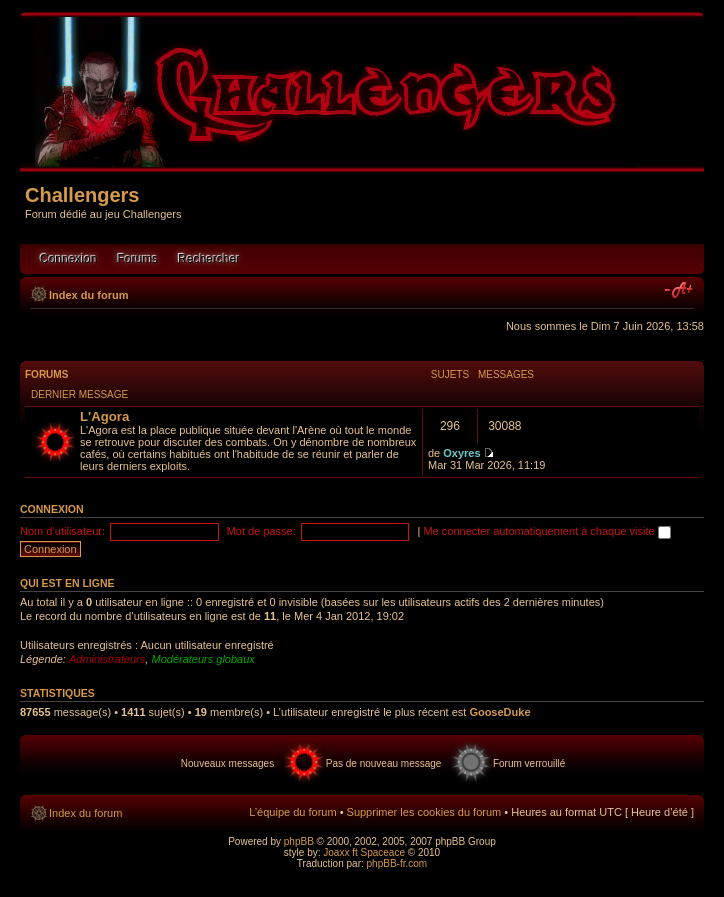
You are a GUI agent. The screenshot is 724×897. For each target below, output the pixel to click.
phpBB (299, 841)
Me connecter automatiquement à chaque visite (546, 531)
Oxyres (461, 453)
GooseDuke (499, 712)
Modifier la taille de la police (679, 291)
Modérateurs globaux (202, 659)
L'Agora (104, 416)
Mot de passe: (261, 531)
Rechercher (209, 259)
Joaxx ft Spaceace (364, 852)
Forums (137, 259)
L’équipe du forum (292, 812)
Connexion (68, 259)
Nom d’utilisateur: (62, 531)
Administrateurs (107, 659)
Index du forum (88, 295)
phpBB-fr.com (397, 863)
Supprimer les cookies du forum (424, 812)
